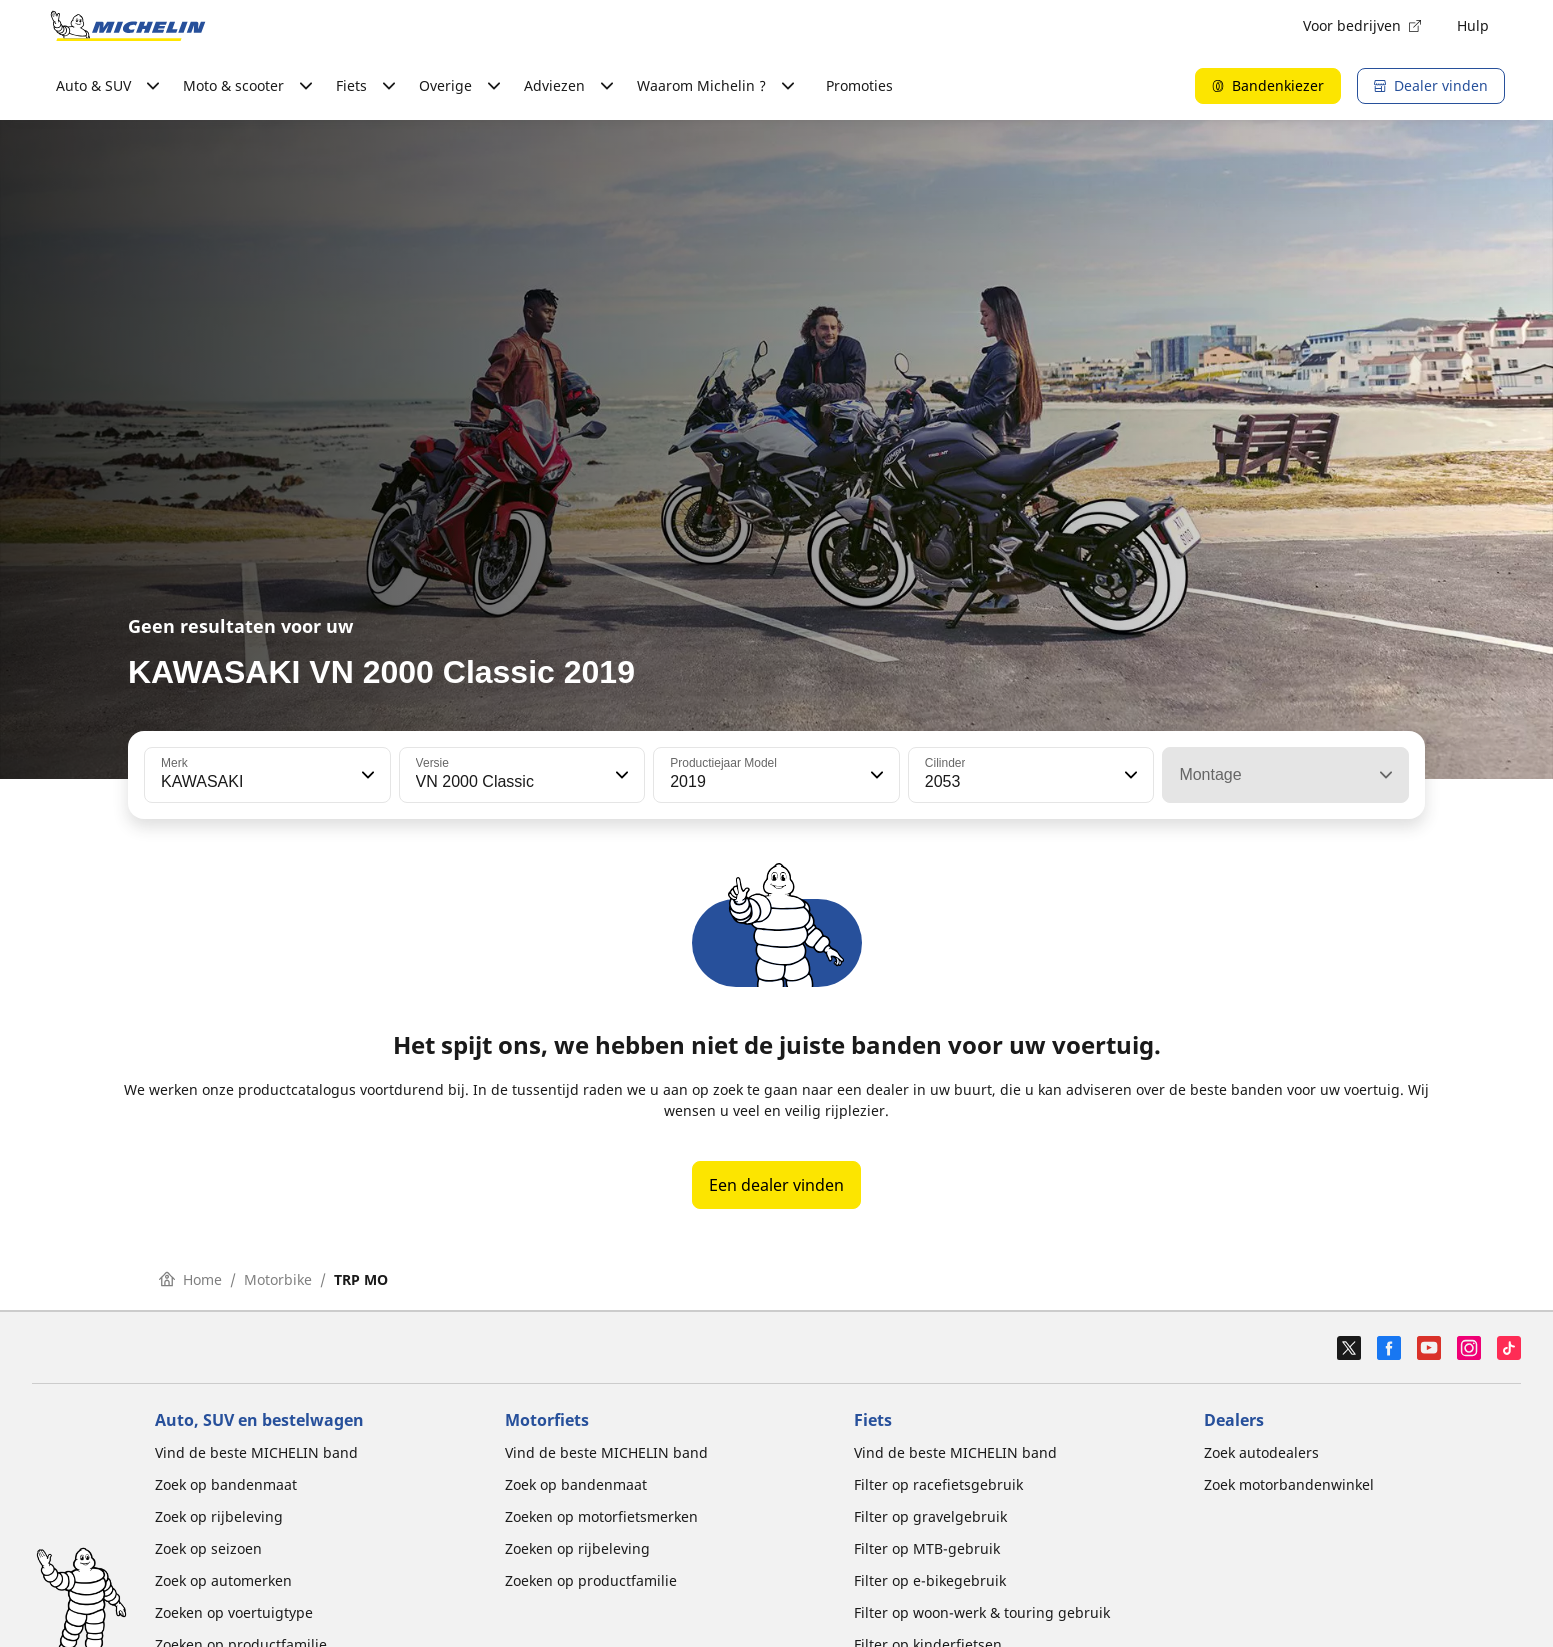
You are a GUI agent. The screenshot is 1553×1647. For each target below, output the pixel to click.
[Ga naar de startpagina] (128, 26)
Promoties (859, 85)
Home (190, 1279)
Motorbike (278, 1279)
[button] (366, 775)
